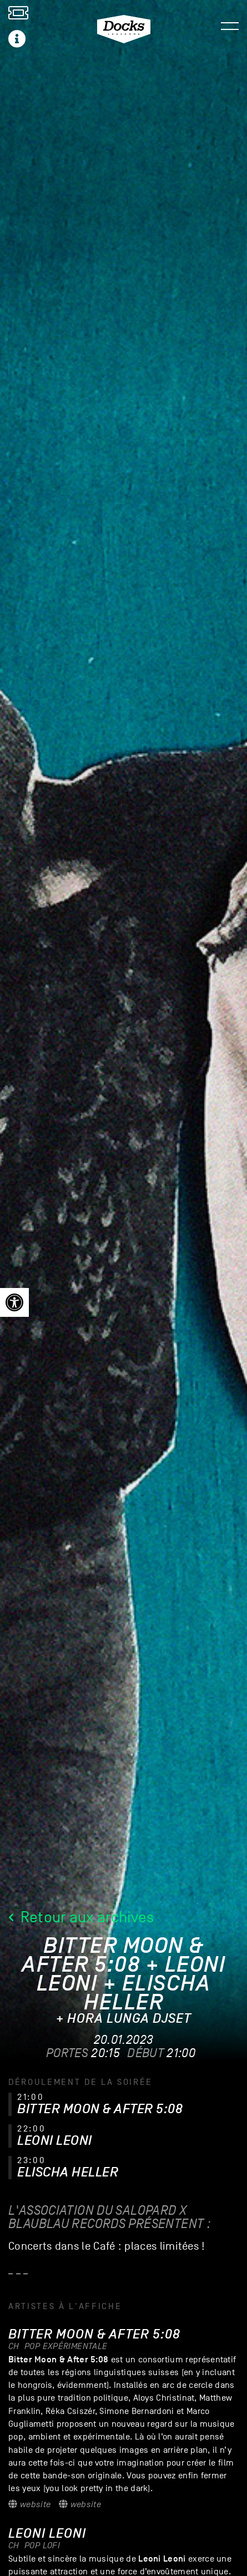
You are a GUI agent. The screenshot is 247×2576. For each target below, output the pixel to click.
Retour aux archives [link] (81, 1917)
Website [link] (29, 2504)
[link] (14, 1302)
